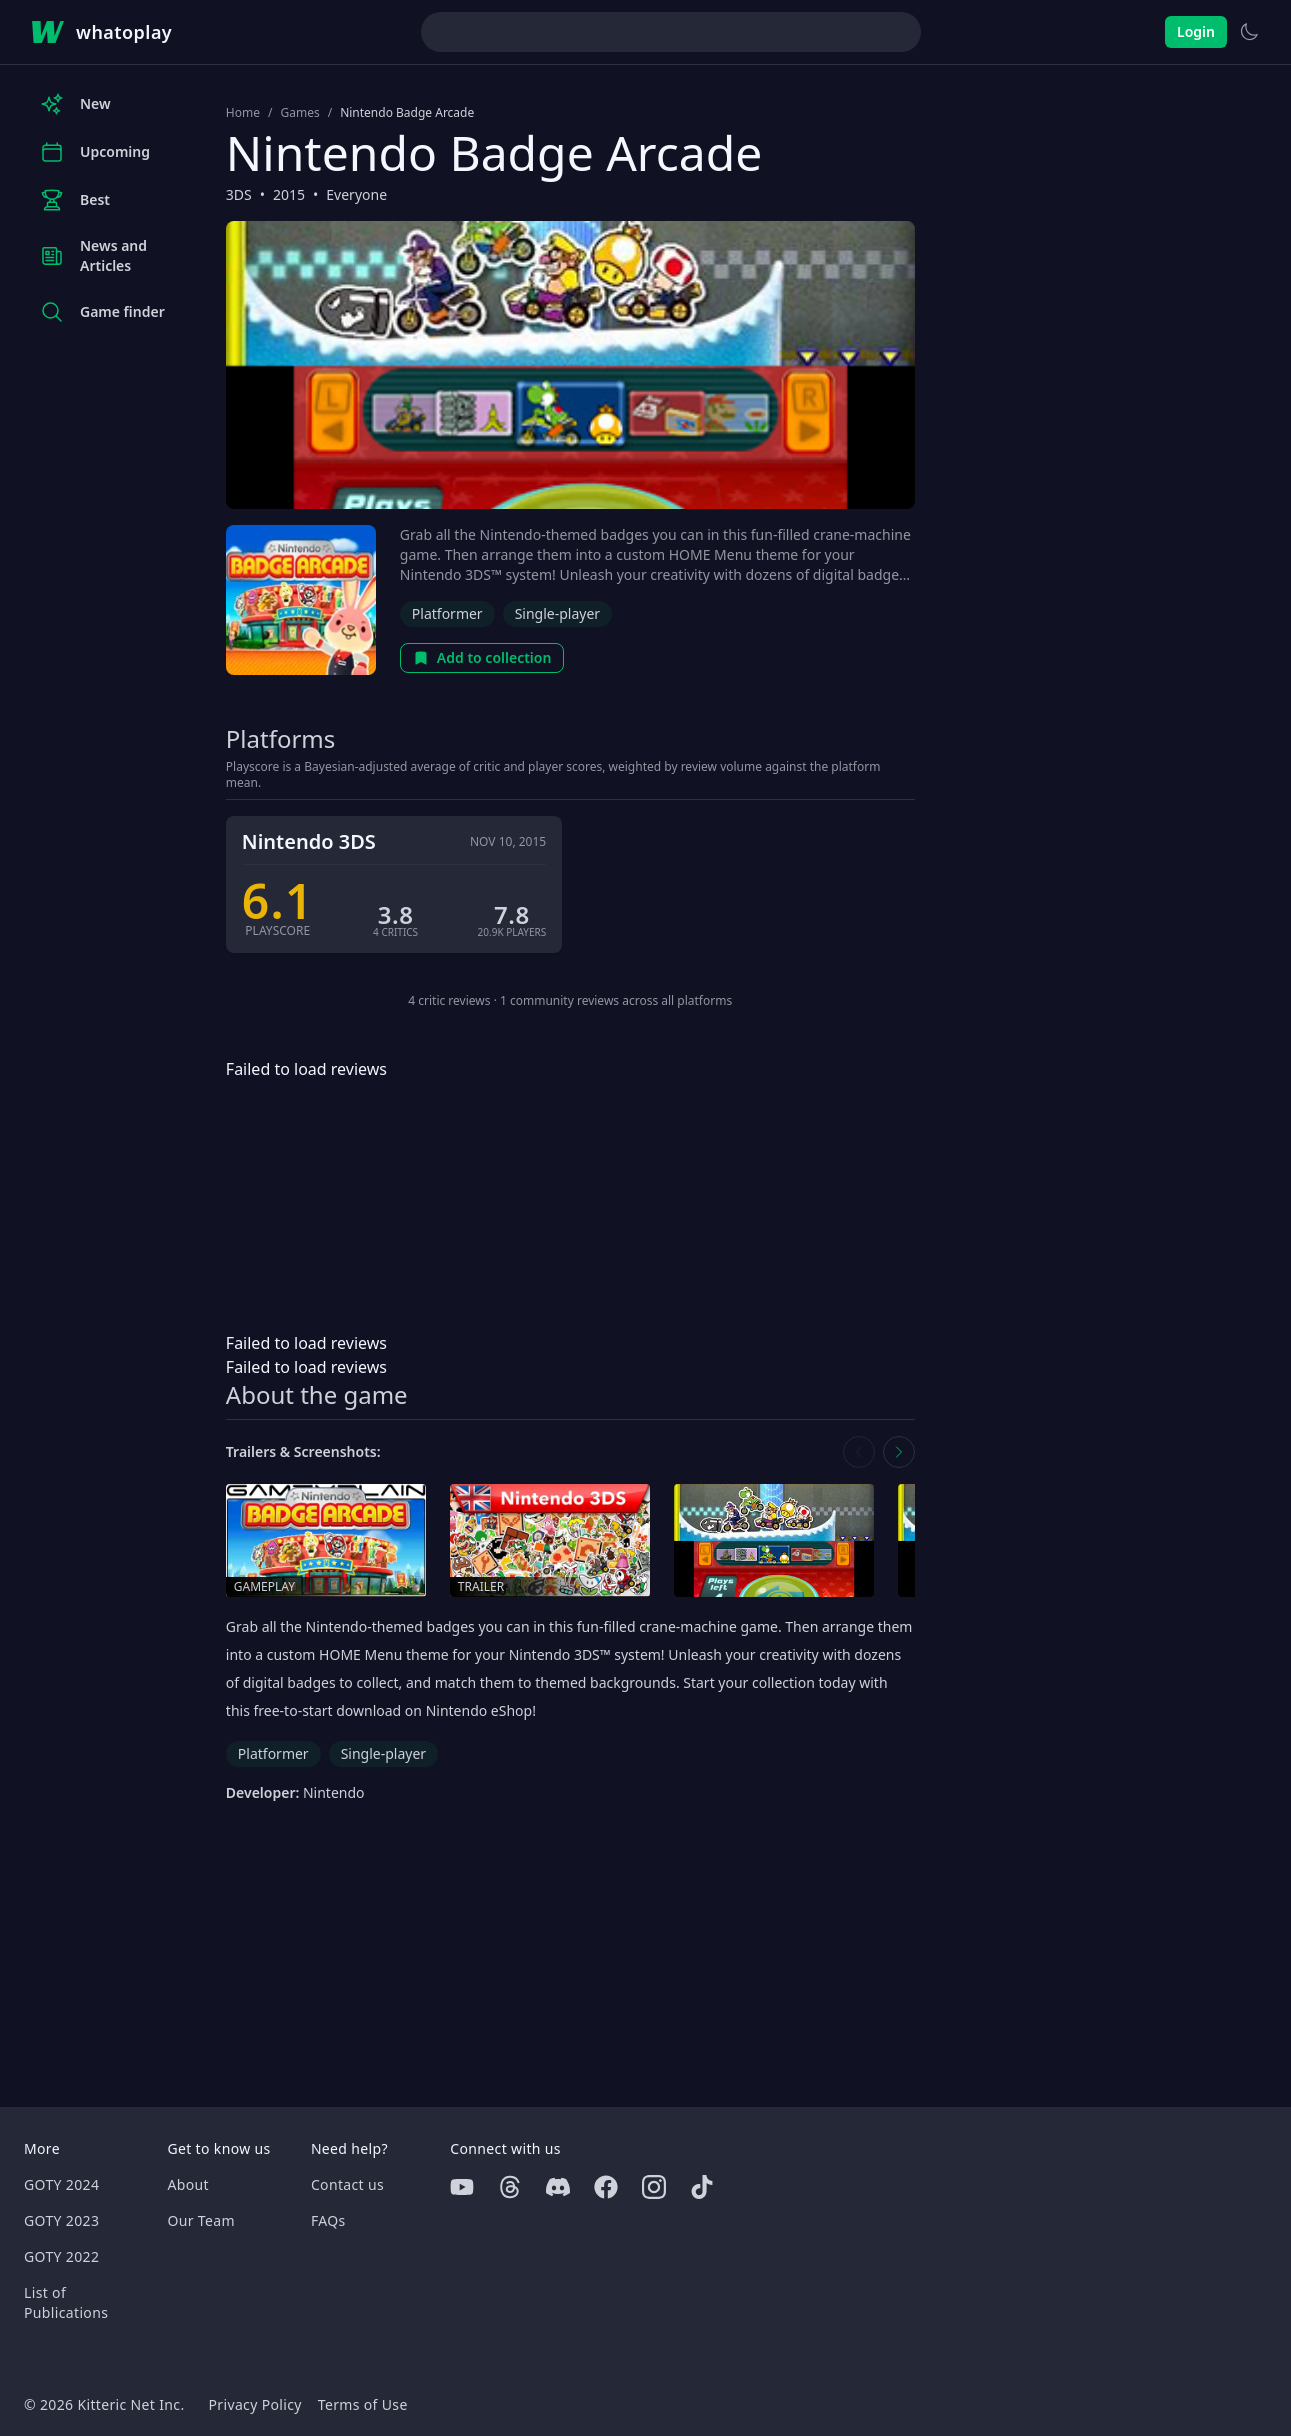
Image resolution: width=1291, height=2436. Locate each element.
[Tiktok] (702, 2187)
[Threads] (510, 2187)
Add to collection (482, 657)
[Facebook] (606, 2187)
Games (299, 113)
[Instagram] (654, 2187)
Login (1196, 31)
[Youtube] (462, 2187)
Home (243, 113)
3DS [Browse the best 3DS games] (239, 194)
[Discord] (558, 2187)
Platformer (447, 613)
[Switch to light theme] (1249, 32)
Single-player (557, 613)
